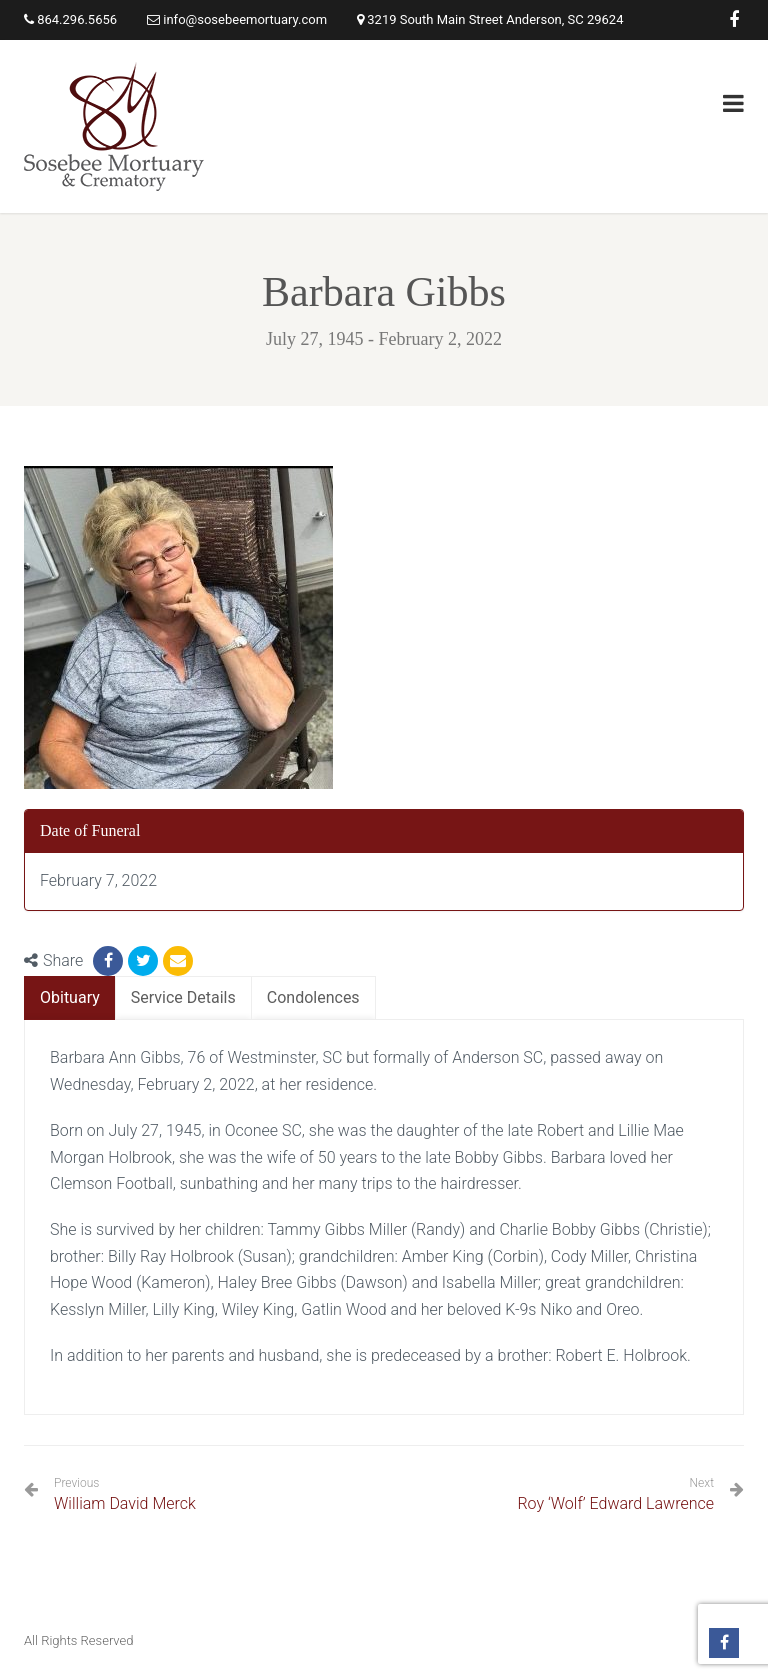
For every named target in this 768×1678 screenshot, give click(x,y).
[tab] (70, 998)
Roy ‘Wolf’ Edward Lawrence (615, 1503)
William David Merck (125, 1494)
